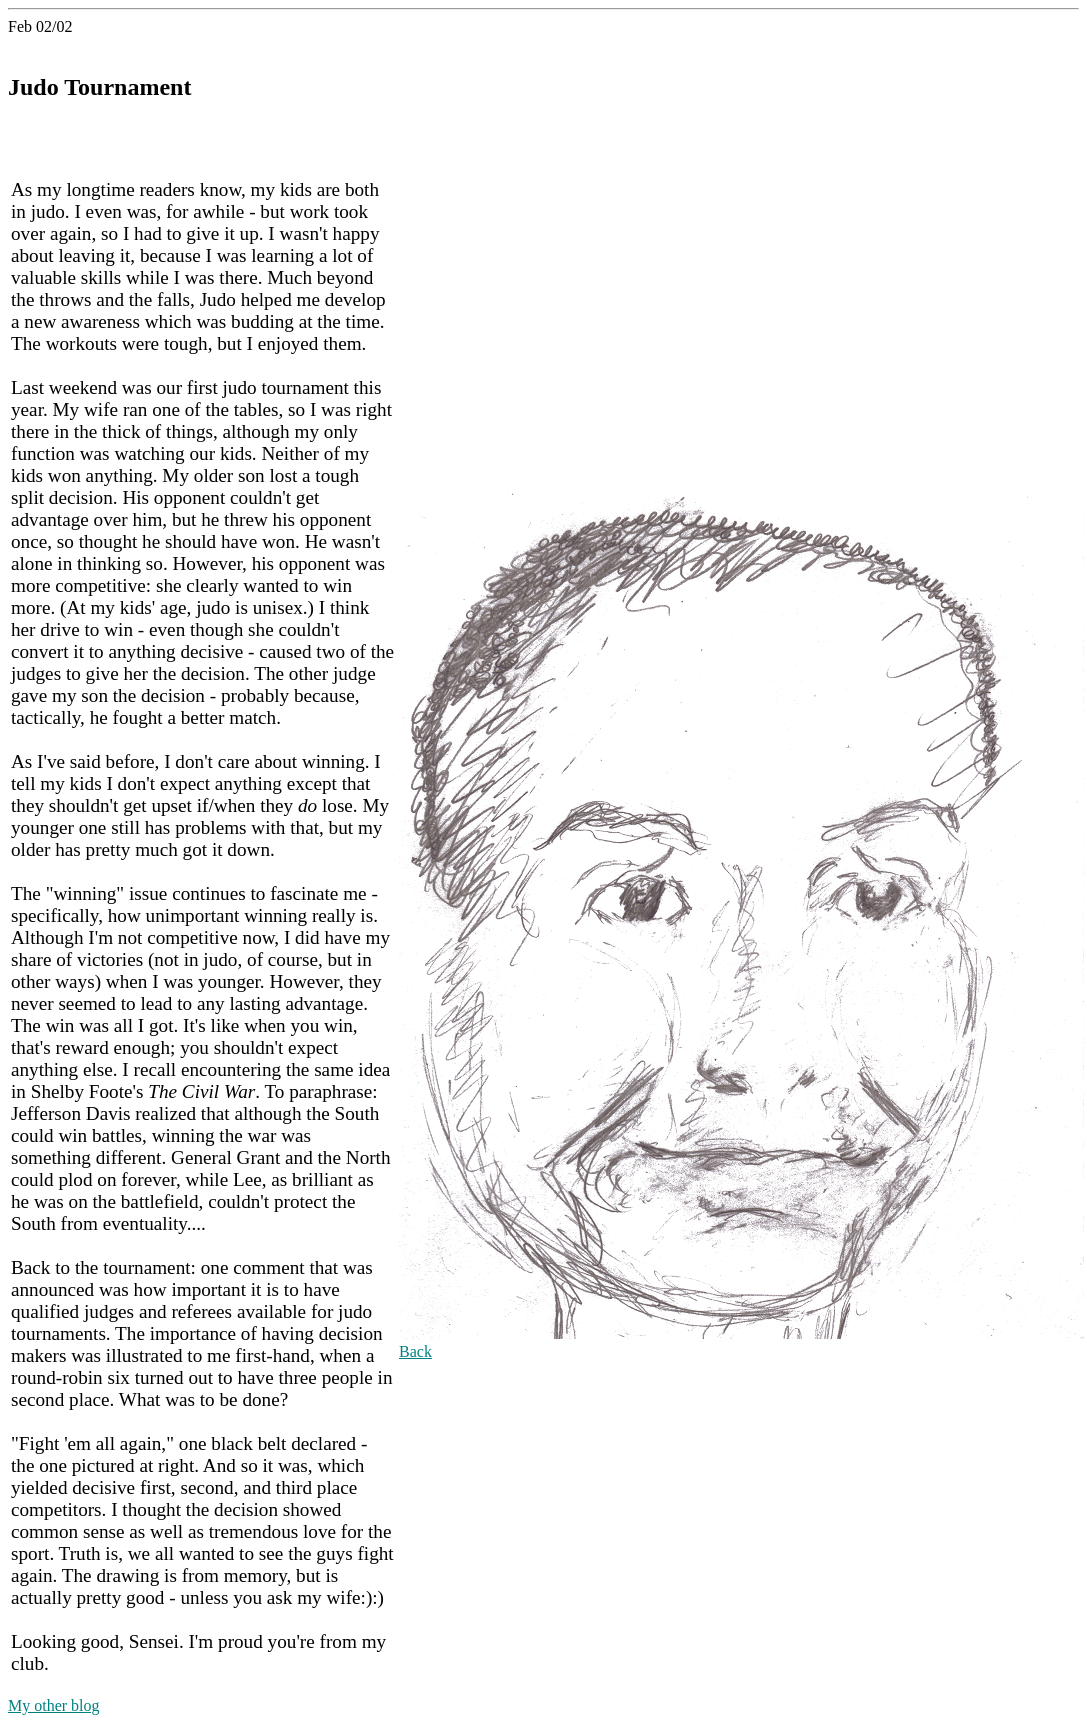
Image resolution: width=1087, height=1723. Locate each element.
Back (415, 1351)
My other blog (54, 1705)
